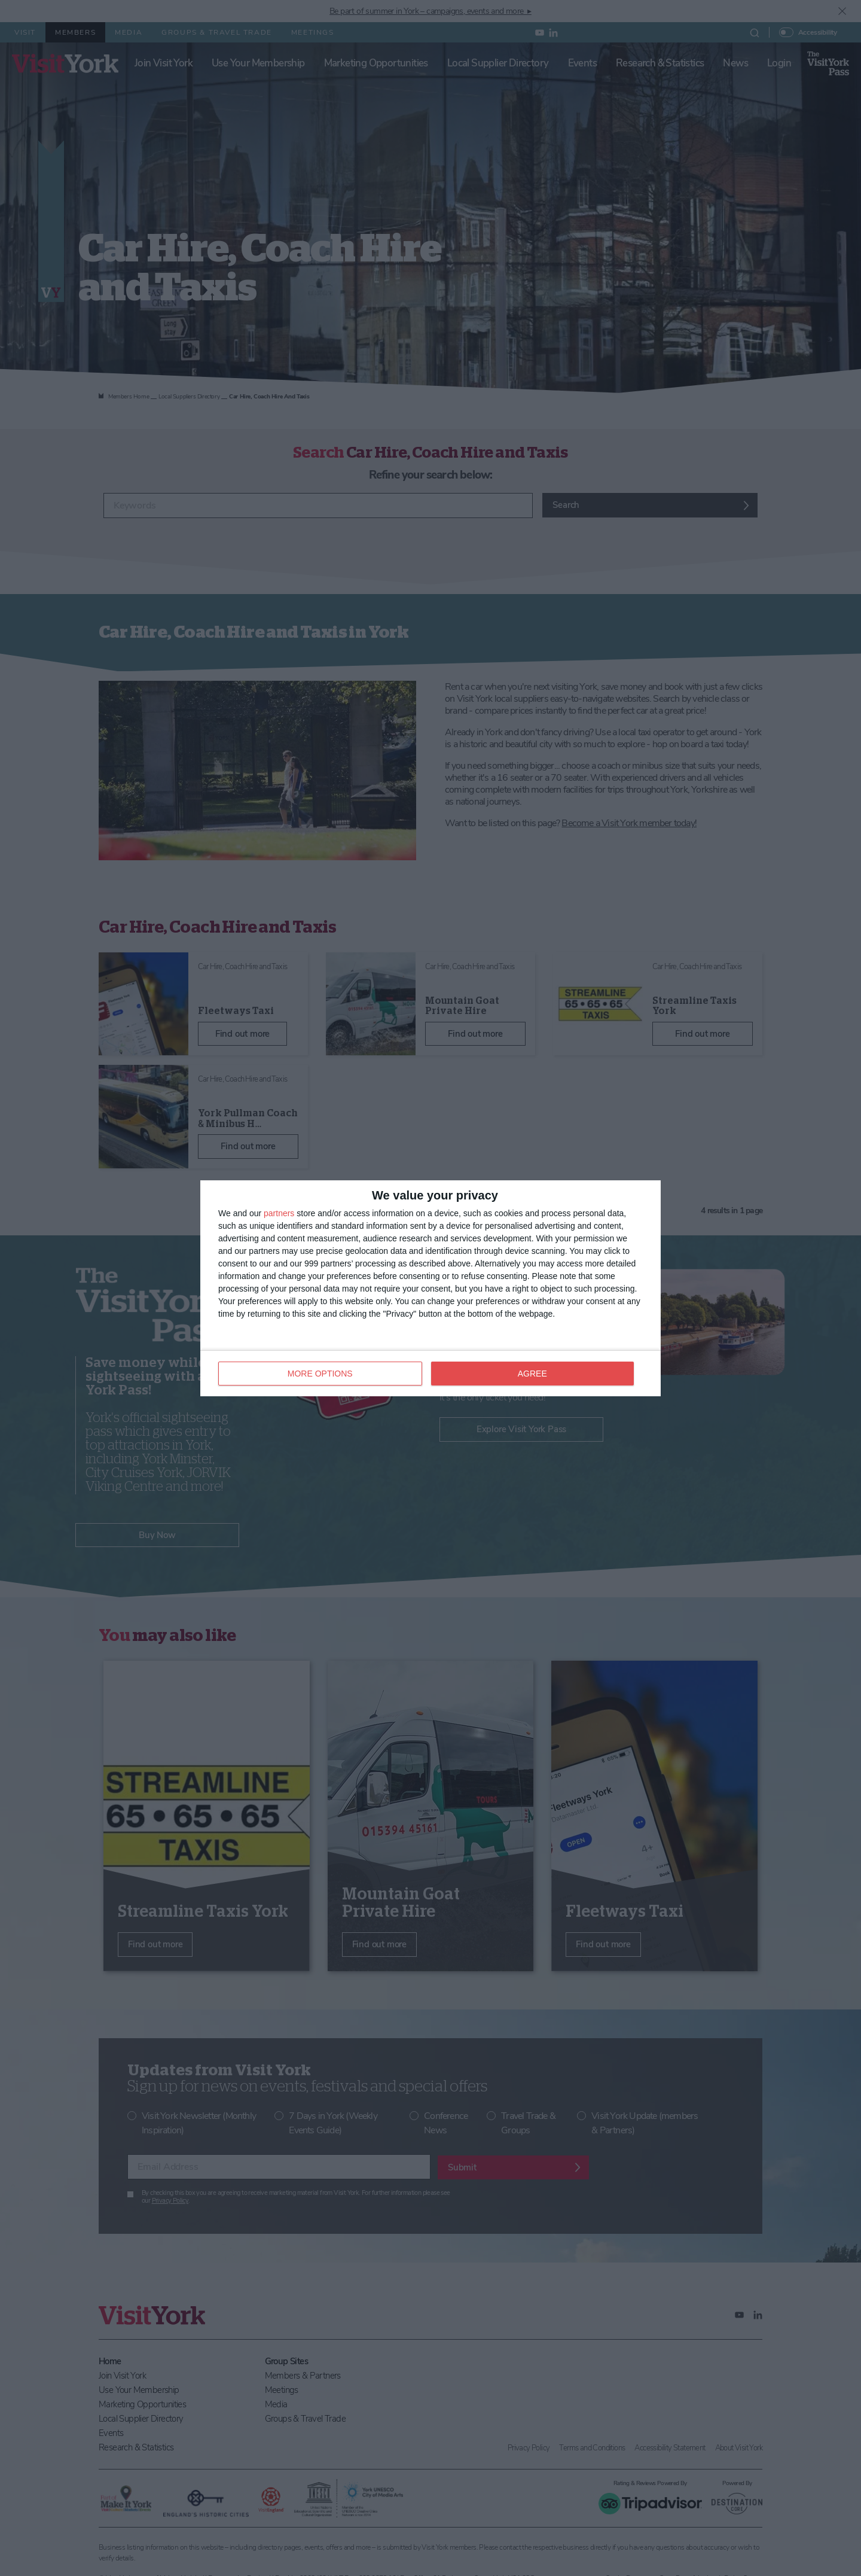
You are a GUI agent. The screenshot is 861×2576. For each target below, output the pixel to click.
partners (279, 1213)
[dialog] (430, 1288)
